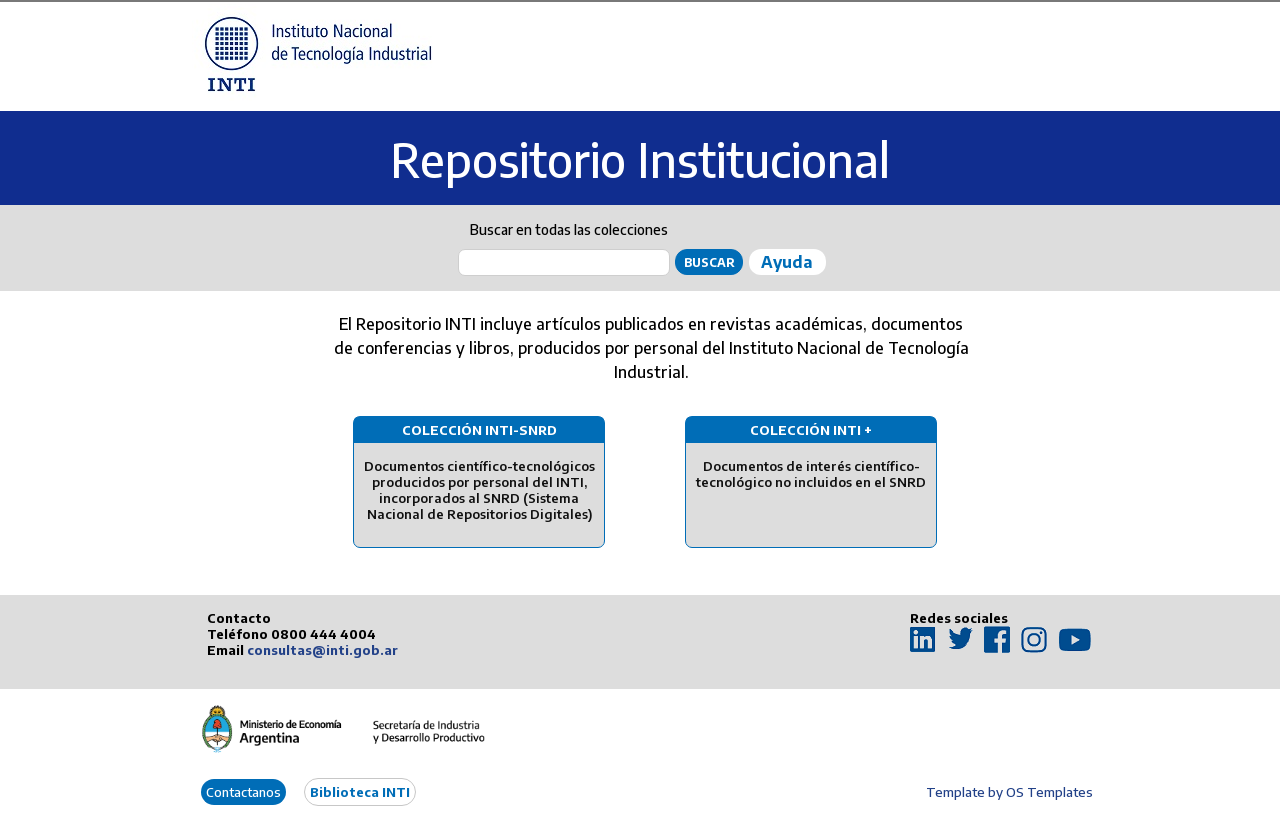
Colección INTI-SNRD (479, 430)
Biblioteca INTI (360, 792)
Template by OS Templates (1009, 792)
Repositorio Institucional (640, 159)
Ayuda (786, 262)
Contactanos (243, 792)
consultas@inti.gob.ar (322, 650)
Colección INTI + (811, 430)
